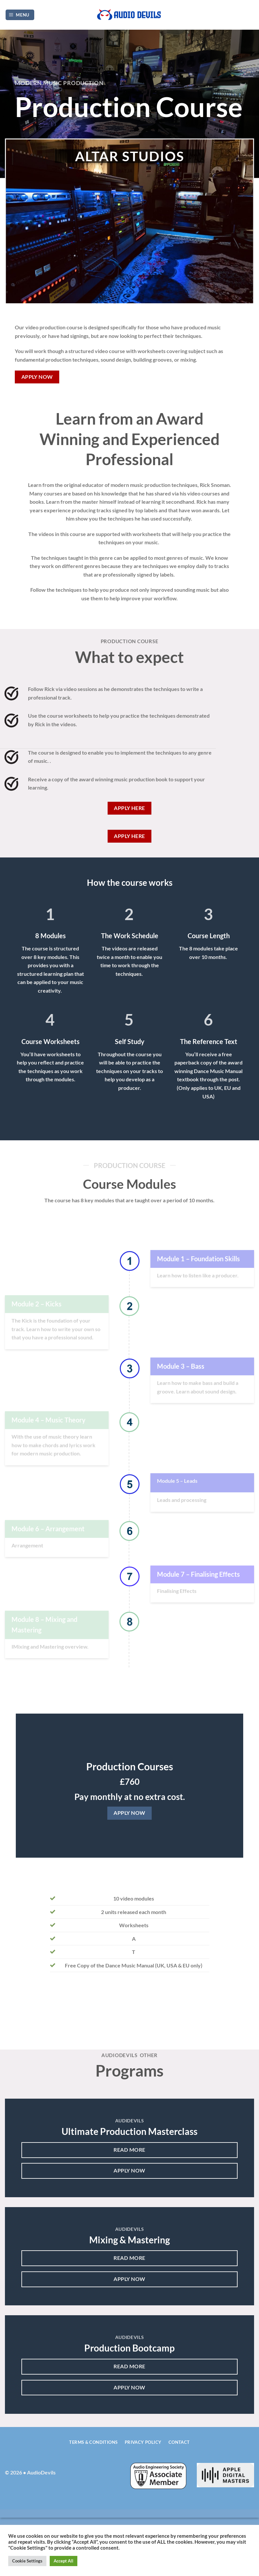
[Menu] (20, 15)
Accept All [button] (63, 2560)
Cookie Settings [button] (27, 2560)
